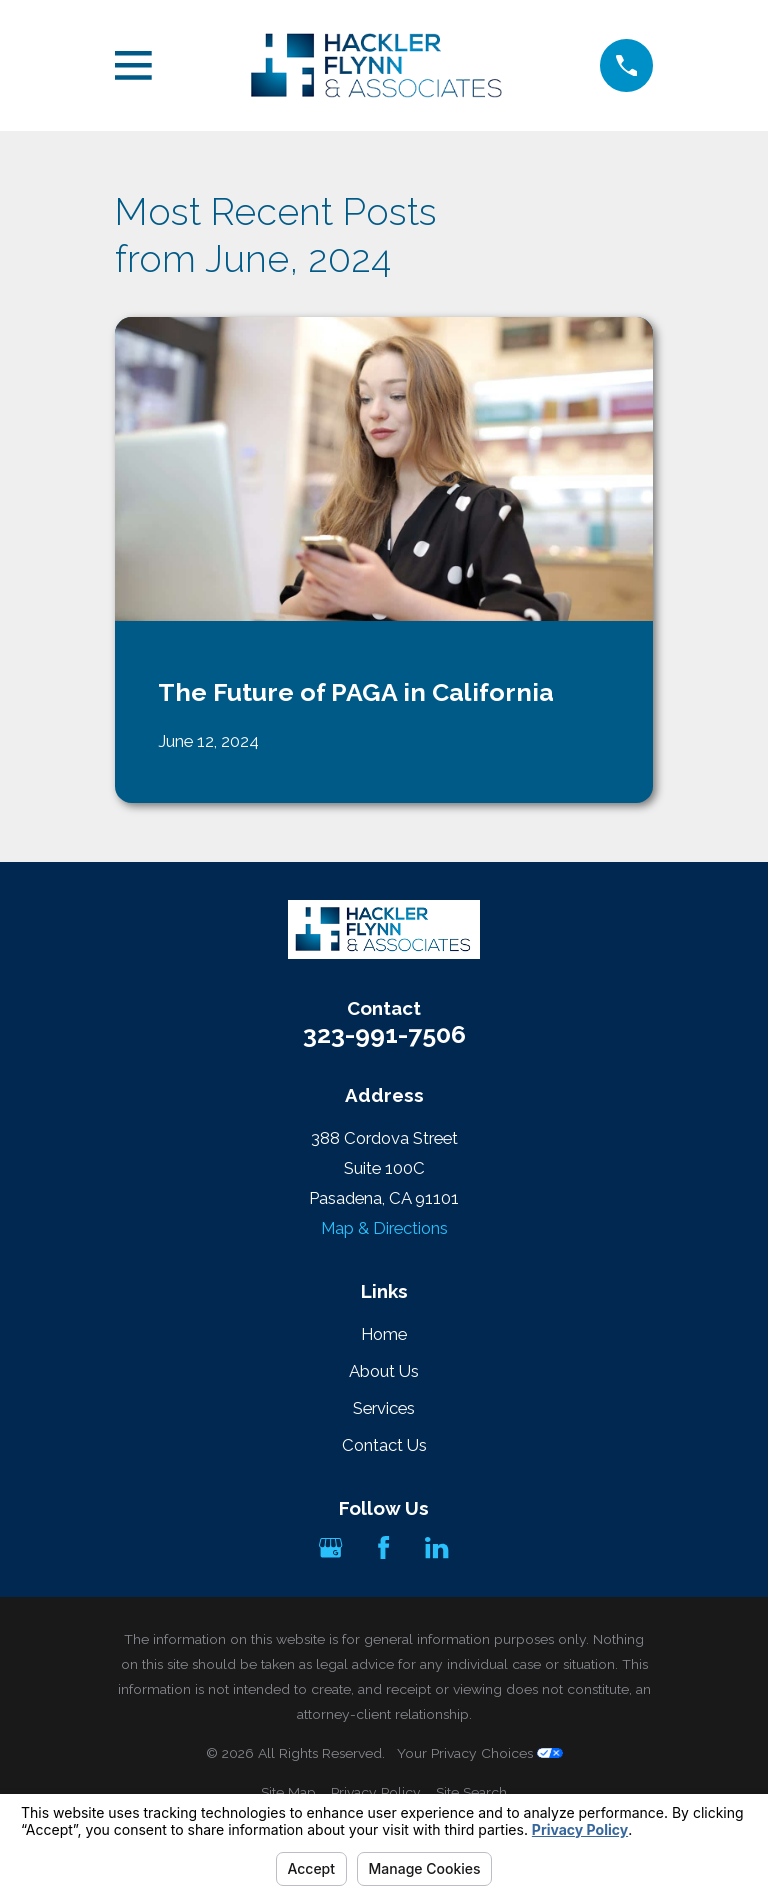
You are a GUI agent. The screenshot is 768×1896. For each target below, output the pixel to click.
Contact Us (384, 1445)
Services (384, 1408)
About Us (384, 1371)
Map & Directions (384, 1228)
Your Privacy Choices (480, 1753)
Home (384, 1334)
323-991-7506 (384, 1034)
